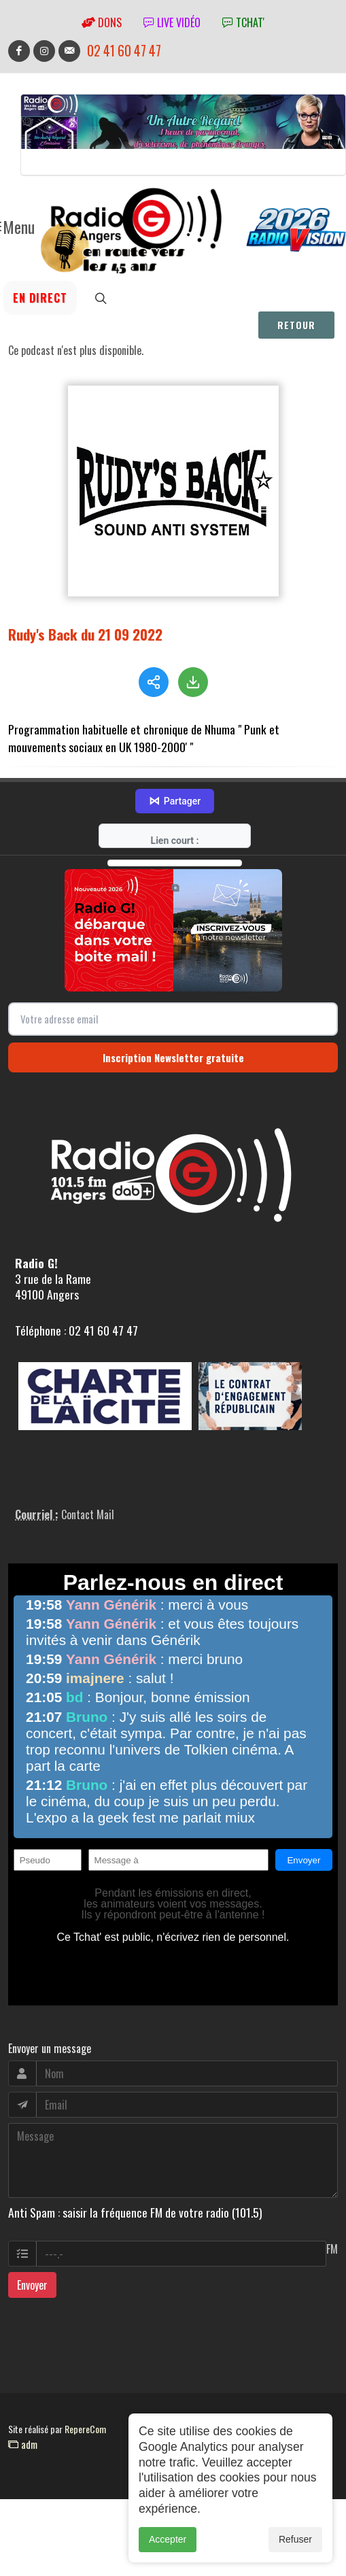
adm (22, 2444)
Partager (175, 801)
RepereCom (85, 2429)
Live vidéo (172, 22)
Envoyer (32, 2285)
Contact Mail (87, 1514)
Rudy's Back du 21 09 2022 (85, 634)
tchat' (243, 22)
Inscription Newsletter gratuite (173, 1057)
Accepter (167, 2544)
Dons (102, 22)
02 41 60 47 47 (124, 51)
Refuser (295, 2544)
